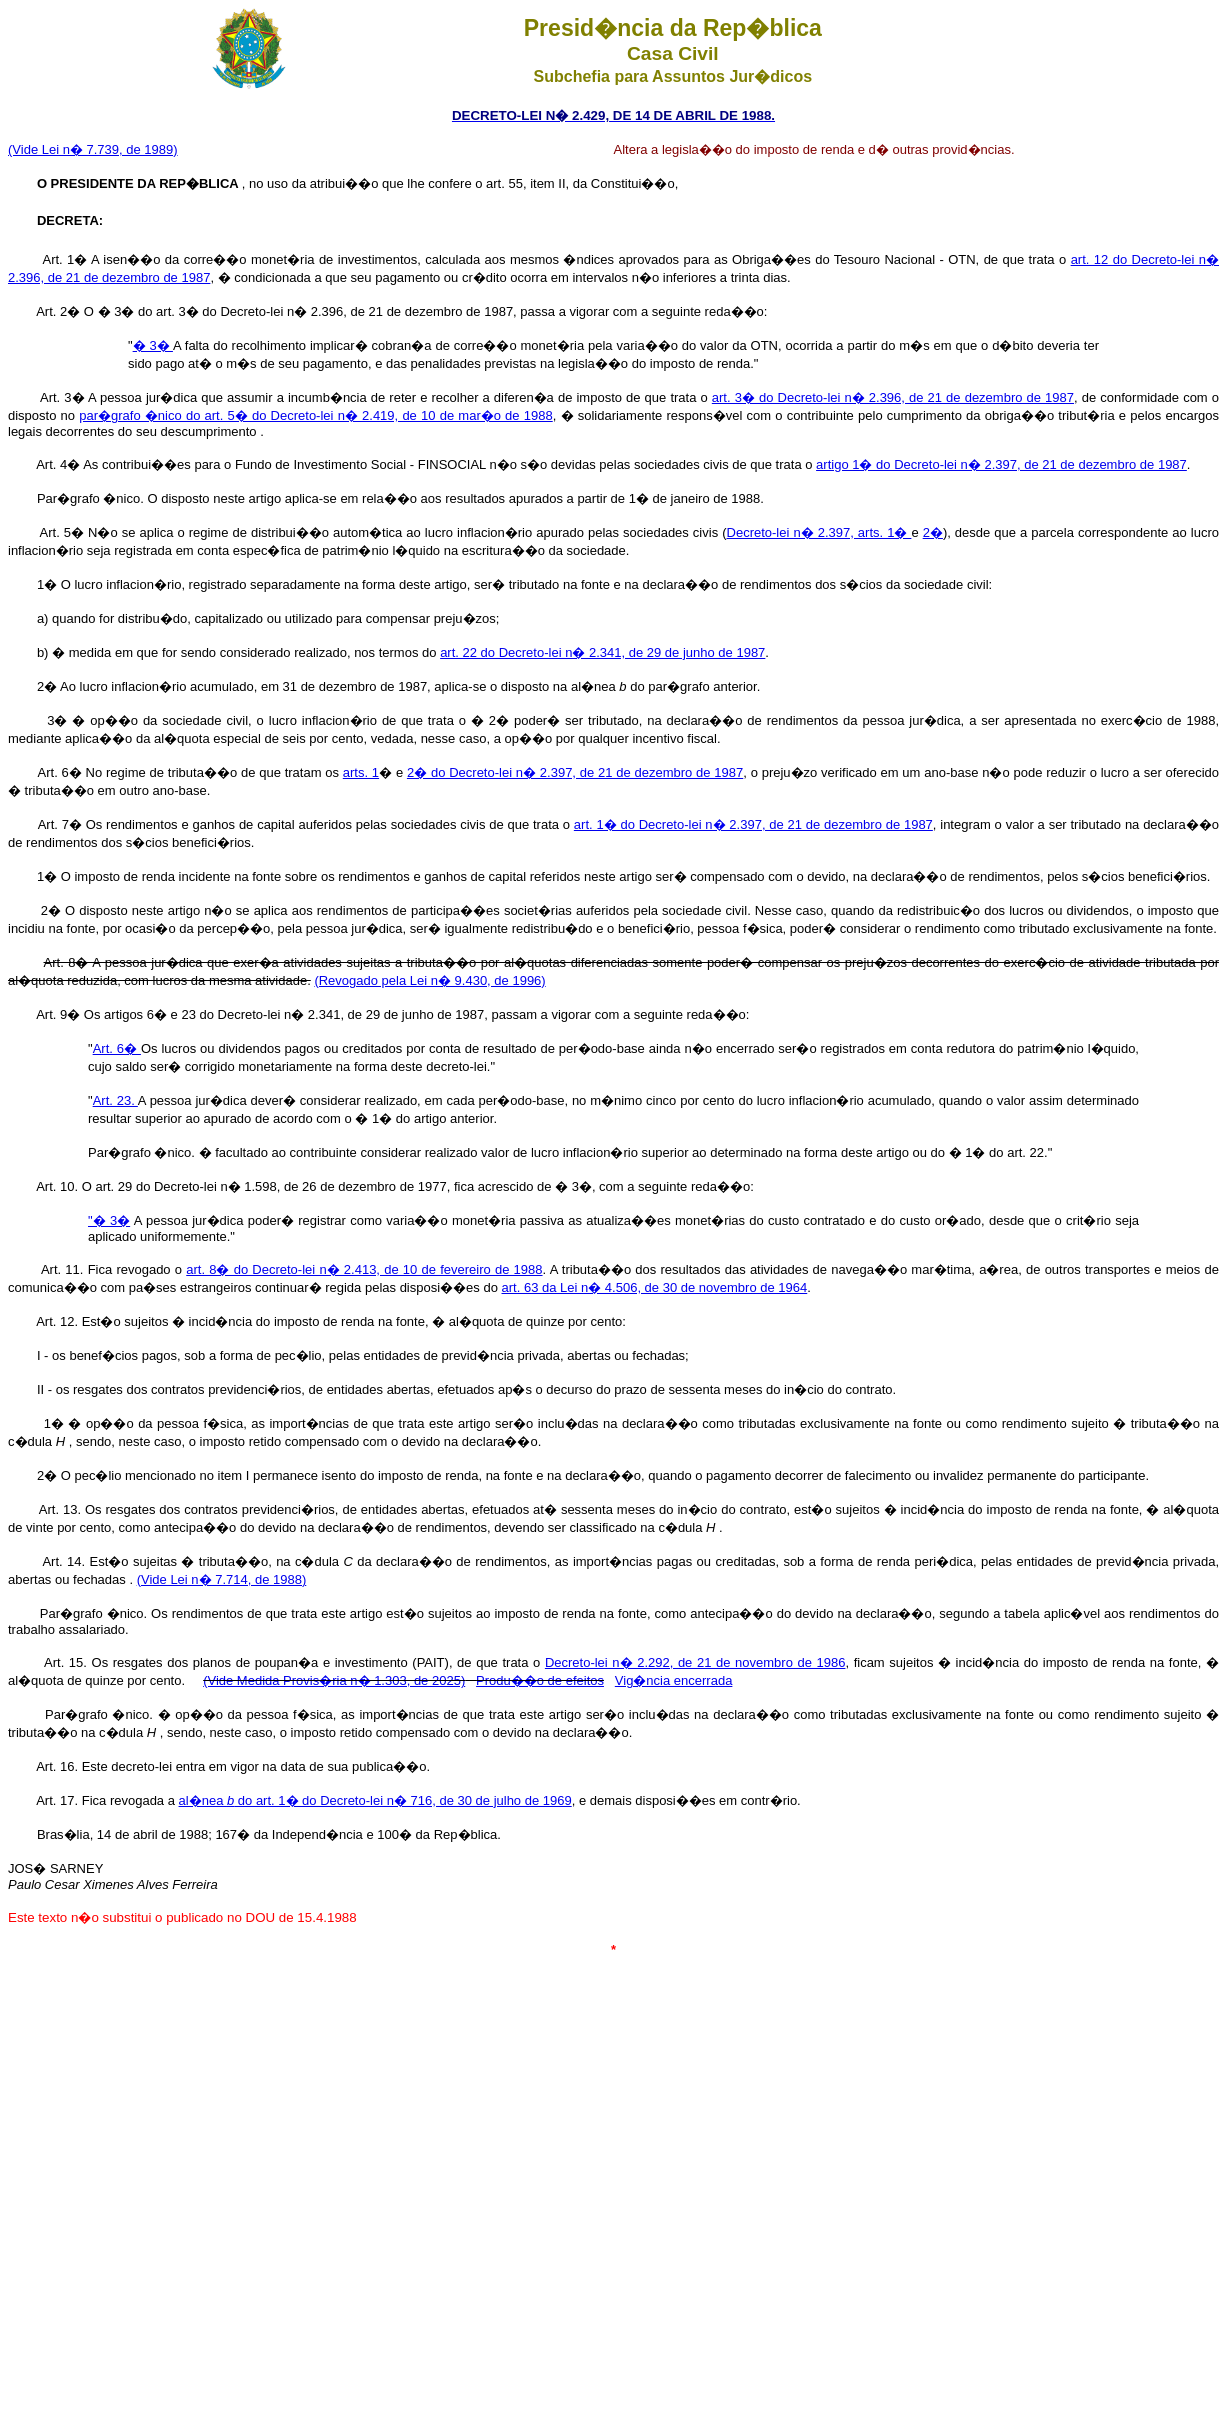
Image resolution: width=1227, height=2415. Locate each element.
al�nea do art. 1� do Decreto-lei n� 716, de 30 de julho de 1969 (375, 1800)
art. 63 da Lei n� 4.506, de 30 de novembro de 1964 (655, 1287)
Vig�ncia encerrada (674, 1680)
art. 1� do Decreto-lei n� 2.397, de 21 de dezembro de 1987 (753, 824)
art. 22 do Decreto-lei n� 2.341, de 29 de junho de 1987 (602, 652)
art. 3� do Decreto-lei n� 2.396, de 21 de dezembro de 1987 (893, 397)
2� (933, 532)
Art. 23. (115, 1100)
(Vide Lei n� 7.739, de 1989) (93, 149)
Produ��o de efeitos (540, 1680)
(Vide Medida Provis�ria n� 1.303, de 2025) (334, 1680)
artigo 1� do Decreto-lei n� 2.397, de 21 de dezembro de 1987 (1001, 464)
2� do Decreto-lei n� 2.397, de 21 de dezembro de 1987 (575, 772)
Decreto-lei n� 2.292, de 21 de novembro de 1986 (695, 1662)
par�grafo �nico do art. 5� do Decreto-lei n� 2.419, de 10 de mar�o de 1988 (315, 415)
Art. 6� (117, 1048)
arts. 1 (361, 772)
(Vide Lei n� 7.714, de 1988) (222, 1579)
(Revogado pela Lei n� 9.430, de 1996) (429, 980)
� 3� (153, 345)
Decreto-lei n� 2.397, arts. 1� (819, 532)
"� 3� (109, 1220)
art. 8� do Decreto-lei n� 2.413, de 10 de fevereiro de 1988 (364, 1269)
